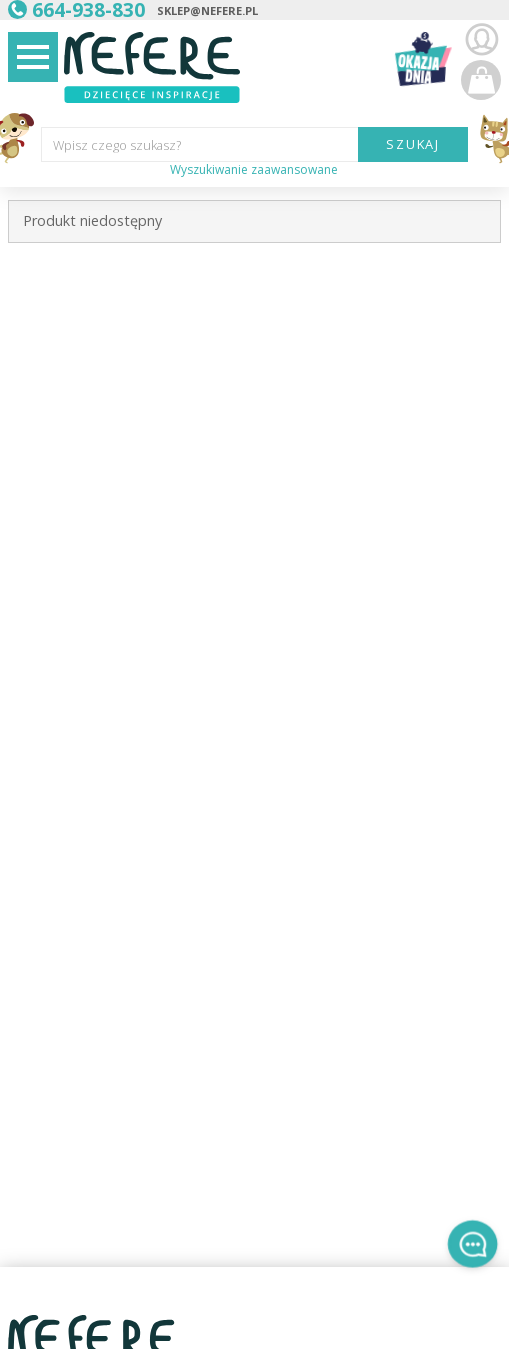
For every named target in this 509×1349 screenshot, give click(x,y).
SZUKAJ (413, 144)
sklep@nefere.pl (207, 10)
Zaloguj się (481, 40)
